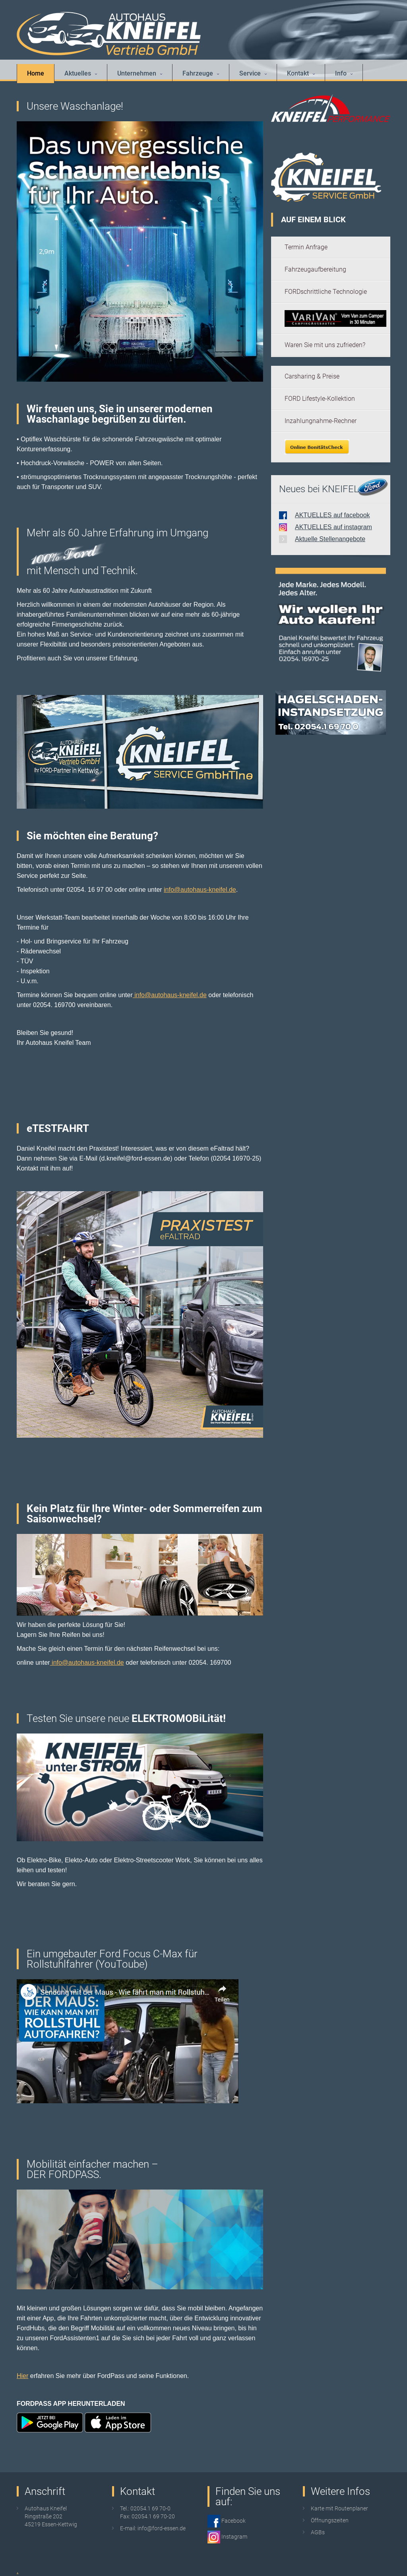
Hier (22, 2375)
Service (253, 73)
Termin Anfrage (306, 247)
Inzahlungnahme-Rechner (321, 421)
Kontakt (301, 73)
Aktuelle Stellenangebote (330, 539)
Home (35, 73)
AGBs (318, 2532)
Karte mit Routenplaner (339, 2508)
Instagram (233, 2536)
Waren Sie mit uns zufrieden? (325, 345)
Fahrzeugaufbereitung (315, 269)
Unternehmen (139, 73)
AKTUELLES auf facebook (332, 515)
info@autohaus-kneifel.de (200, 889)
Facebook (233, 2521)
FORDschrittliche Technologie (326, 291)
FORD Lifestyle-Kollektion (320, 398)
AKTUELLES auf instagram (333, 527)
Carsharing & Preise (312, 376)
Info (344, 73)
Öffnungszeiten (330, 2520)
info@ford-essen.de (162, 2528)
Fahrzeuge (200, 73)
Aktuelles (80, 73)
